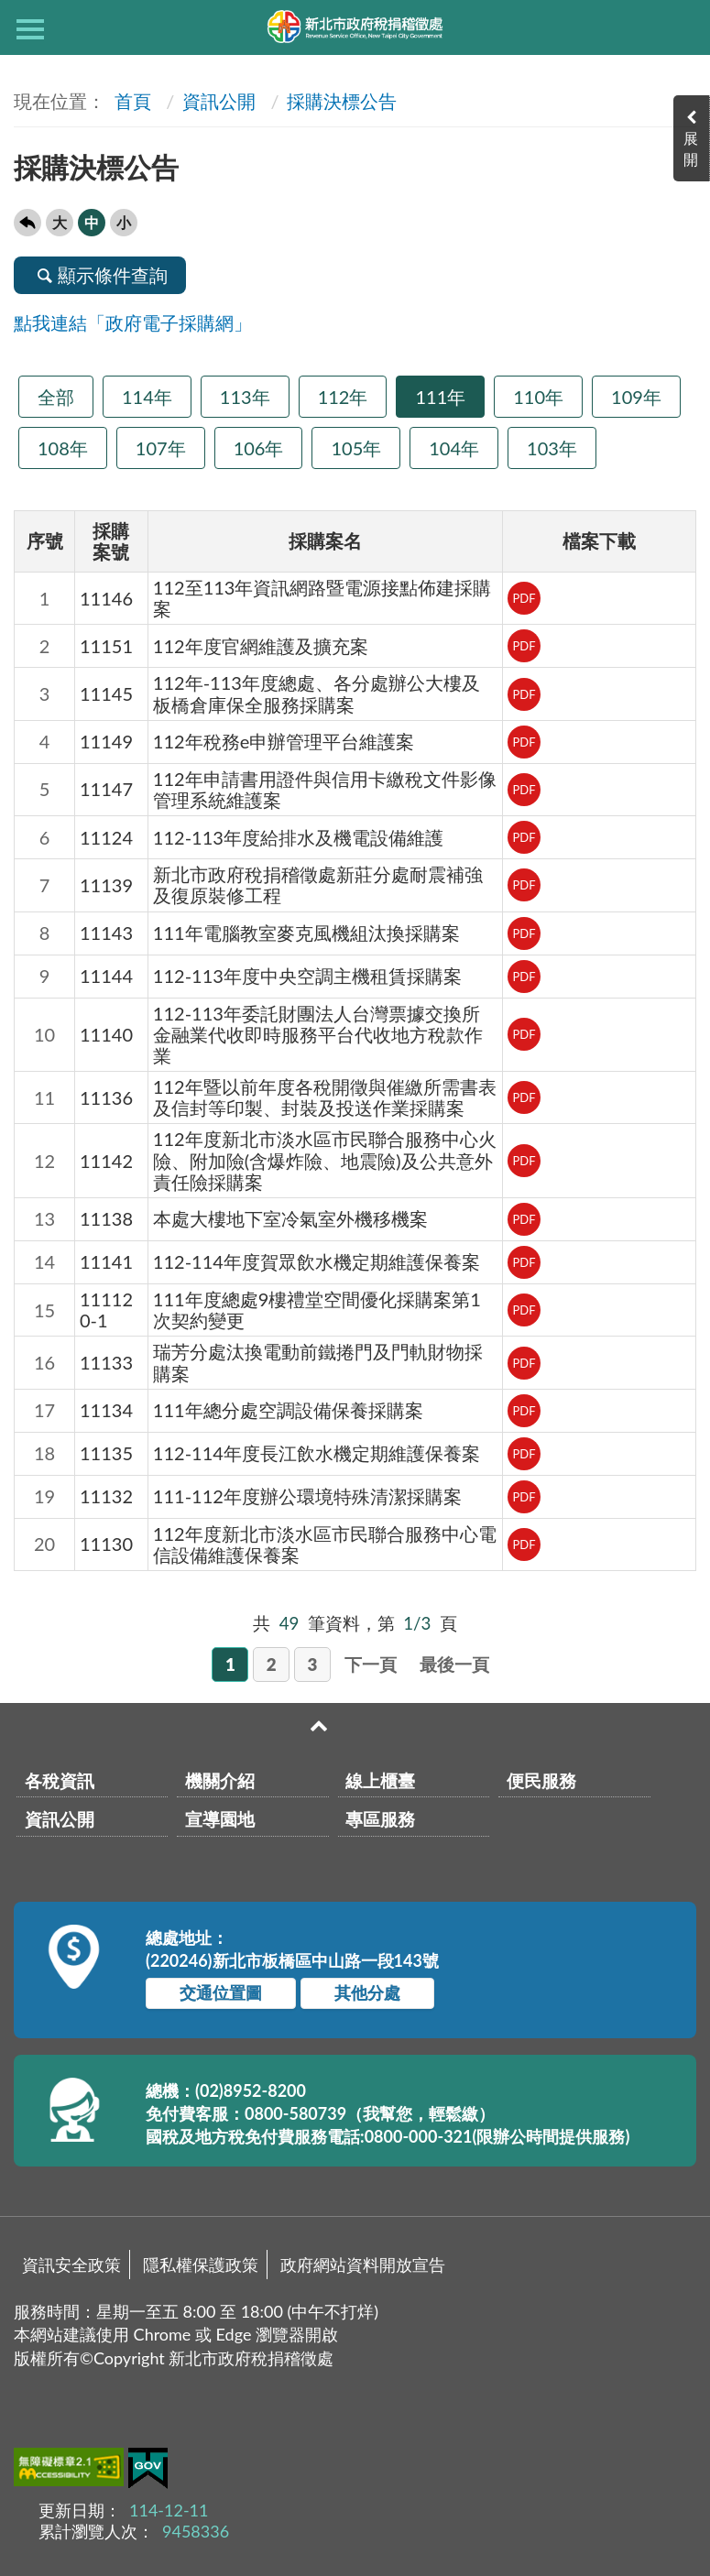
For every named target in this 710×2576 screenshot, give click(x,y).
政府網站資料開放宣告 (362, 2264)
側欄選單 (30, 29)
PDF (523, 598)
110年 (538, 397)
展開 (691, 148)
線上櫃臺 (380, 1780)
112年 (343, 397)
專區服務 (380, 1818)
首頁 (130, 101)
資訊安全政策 (71, 2264)
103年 (552, 448)
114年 (147, 397)
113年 (245, 397)
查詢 (679, 27)
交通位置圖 (221, 1992)
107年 (161, 448)
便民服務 (541, 1780)
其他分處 (367, 1992)
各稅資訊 (59, 1780)
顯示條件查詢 (100, 275)
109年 (636, 397)
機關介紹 (220, 1780)
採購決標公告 (342, 101)
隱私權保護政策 (200, 2264)
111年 (440, 397)
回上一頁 (27, 222)
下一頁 (370, 1664)
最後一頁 (454, 1664)
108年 (63, 448)
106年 (259, 448)
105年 (356, 448)
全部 (56, 397)
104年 (454, 448)
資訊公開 (219, 101)
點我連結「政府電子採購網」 (133, 322)
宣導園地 (220, 1818)
